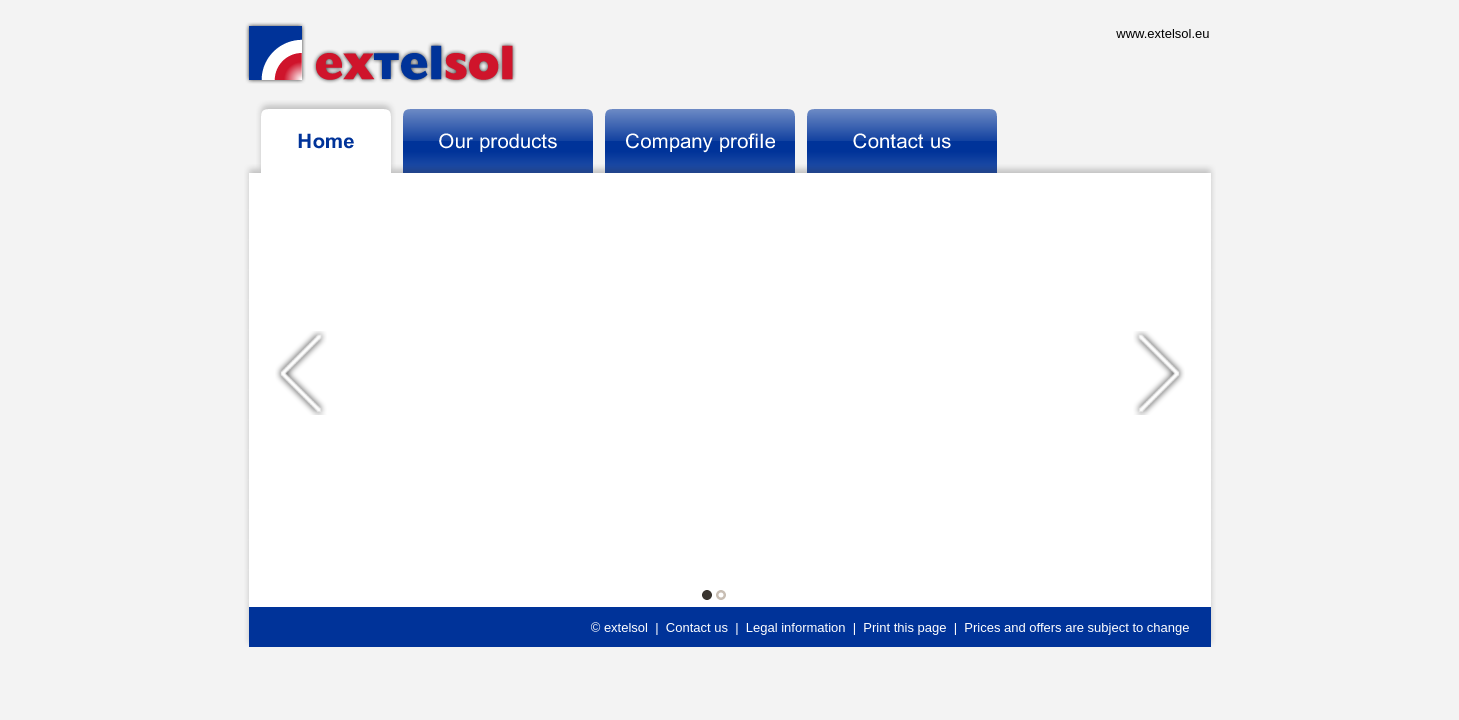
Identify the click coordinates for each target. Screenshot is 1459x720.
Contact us (697, 627)
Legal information (796, 627)
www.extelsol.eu (1162, 33)
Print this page (904, 627)
